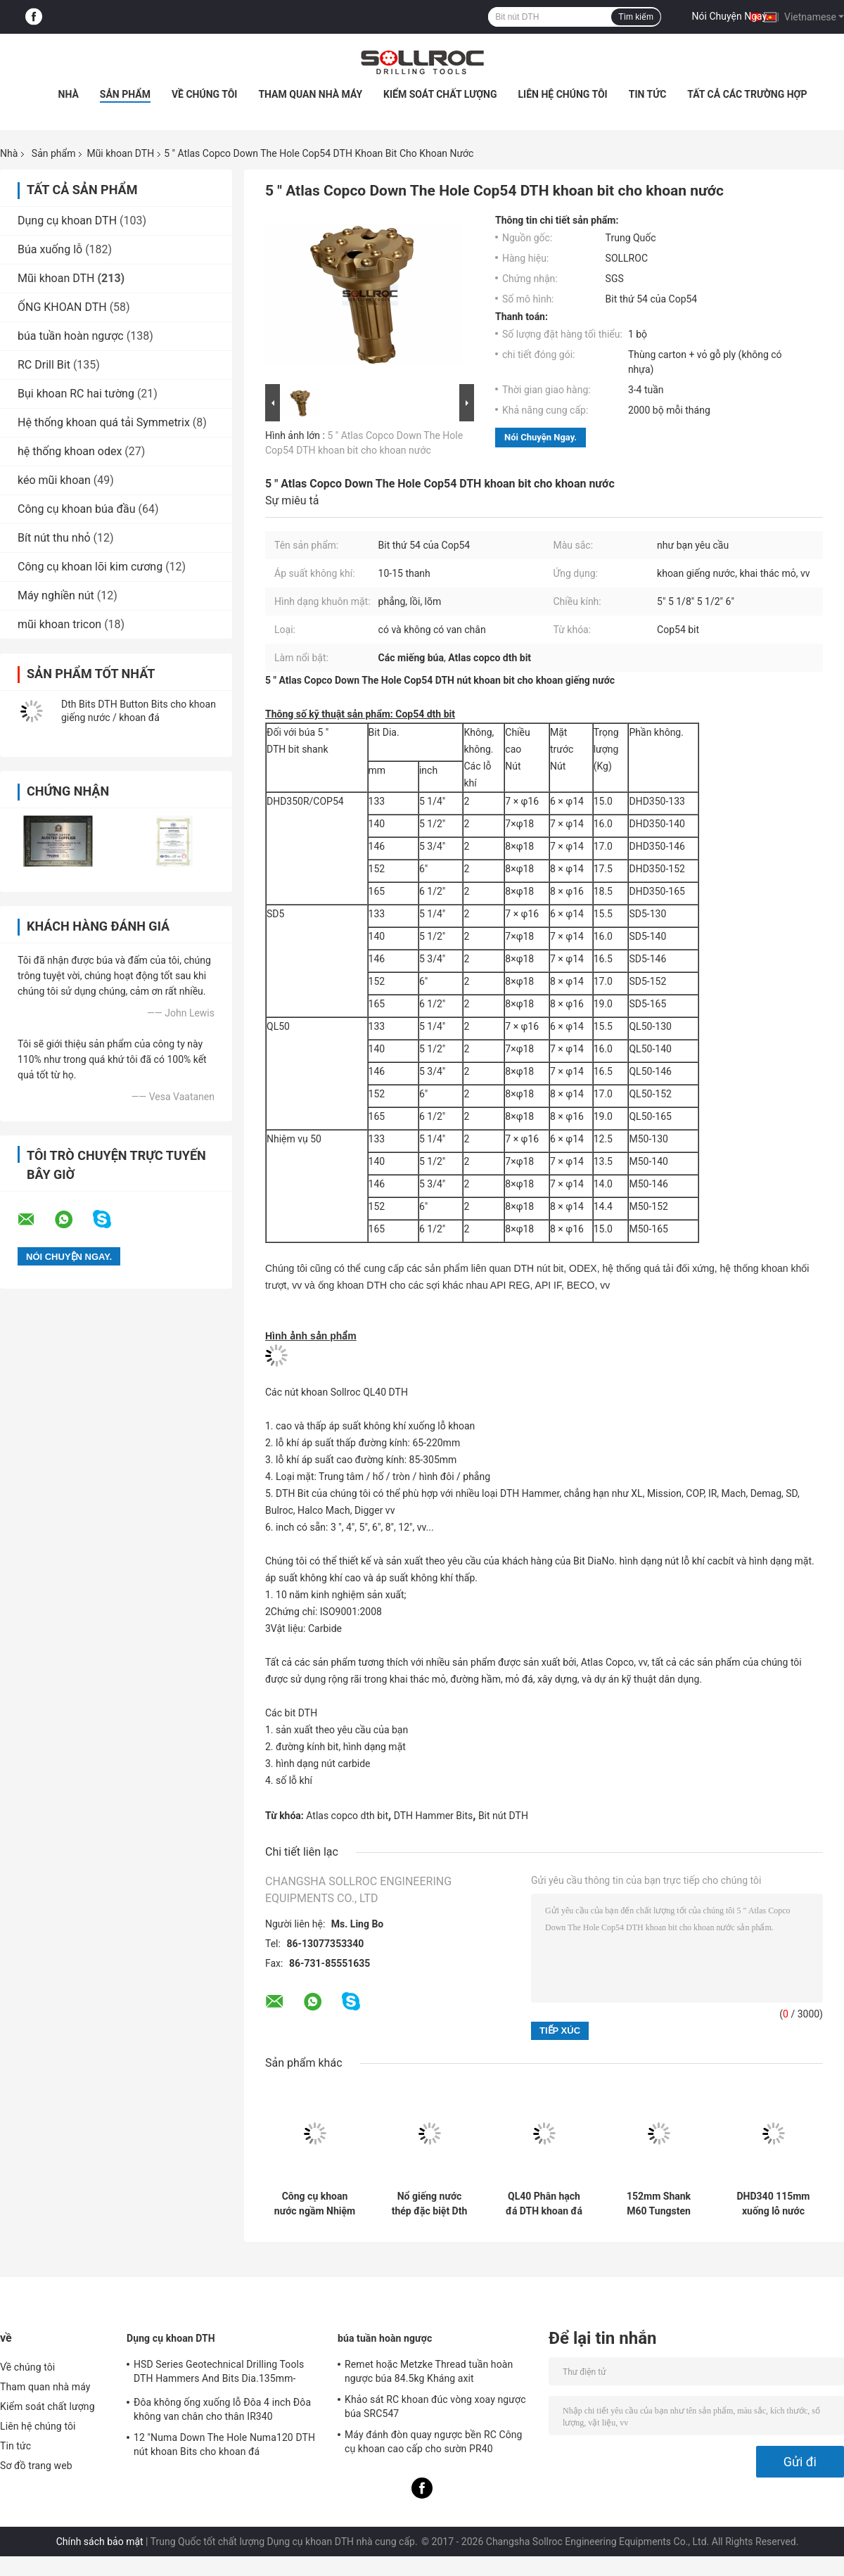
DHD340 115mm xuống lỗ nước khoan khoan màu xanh (773, 2204)
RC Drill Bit (44, 364)
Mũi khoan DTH (120, 153)
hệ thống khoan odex (70, 451)
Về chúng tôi (205, 94)
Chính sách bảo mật (99, 2541)
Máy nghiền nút (56, 595)
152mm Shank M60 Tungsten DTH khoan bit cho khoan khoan (659, 2204)
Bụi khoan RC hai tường (76, 393)
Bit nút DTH (503, 1815)
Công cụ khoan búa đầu (77, 509)
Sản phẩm (125, 94)
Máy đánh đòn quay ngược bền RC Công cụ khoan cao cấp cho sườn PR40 (434, 2441)
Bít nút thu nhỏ (54, 537)
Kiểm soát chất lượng (440, 94)
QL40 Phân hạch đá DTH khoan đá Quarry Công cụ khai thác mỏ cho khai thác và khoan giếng (544, 2204)
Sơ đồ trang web (36, 2465)
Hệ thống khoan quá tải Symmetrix (104, 422)
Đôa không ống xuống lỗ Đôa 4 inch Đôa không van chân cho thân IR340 (222, 2409)
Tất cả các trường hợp (747, 94)
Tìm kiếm (635, 17)
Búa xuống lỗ (50, 249)
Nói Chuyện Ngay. (730, 16)
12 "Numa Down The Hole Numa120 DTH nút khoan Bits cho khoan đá (224, 2444)
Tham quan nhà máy (310, 94)
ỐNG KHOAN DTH (62, 307)
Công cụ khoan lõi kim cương (90, 566)
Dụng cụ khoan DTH (67, 220)
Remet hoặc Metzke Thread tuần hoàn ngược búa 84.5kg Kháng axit (429, 2371)
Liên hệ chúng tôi (563, 94)
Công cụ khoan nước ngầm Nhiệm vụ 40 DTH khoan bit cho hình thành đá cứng (314, 2204)
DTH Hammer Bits (433, 1815)
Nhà (68, 94)
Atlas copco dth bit (347, 1815)
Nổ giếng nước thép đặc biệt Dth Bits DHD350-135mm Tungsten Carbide (429, 2204)
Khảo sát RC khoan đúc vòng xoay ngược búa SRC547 (435, 2406)
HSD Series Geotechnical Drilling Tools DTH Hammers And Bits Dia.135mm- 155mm (219, 2373)
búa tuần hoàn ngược (71, 336)
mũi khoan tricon (59, 624)
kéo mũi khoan (54, 480)
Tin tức (648, 94)
